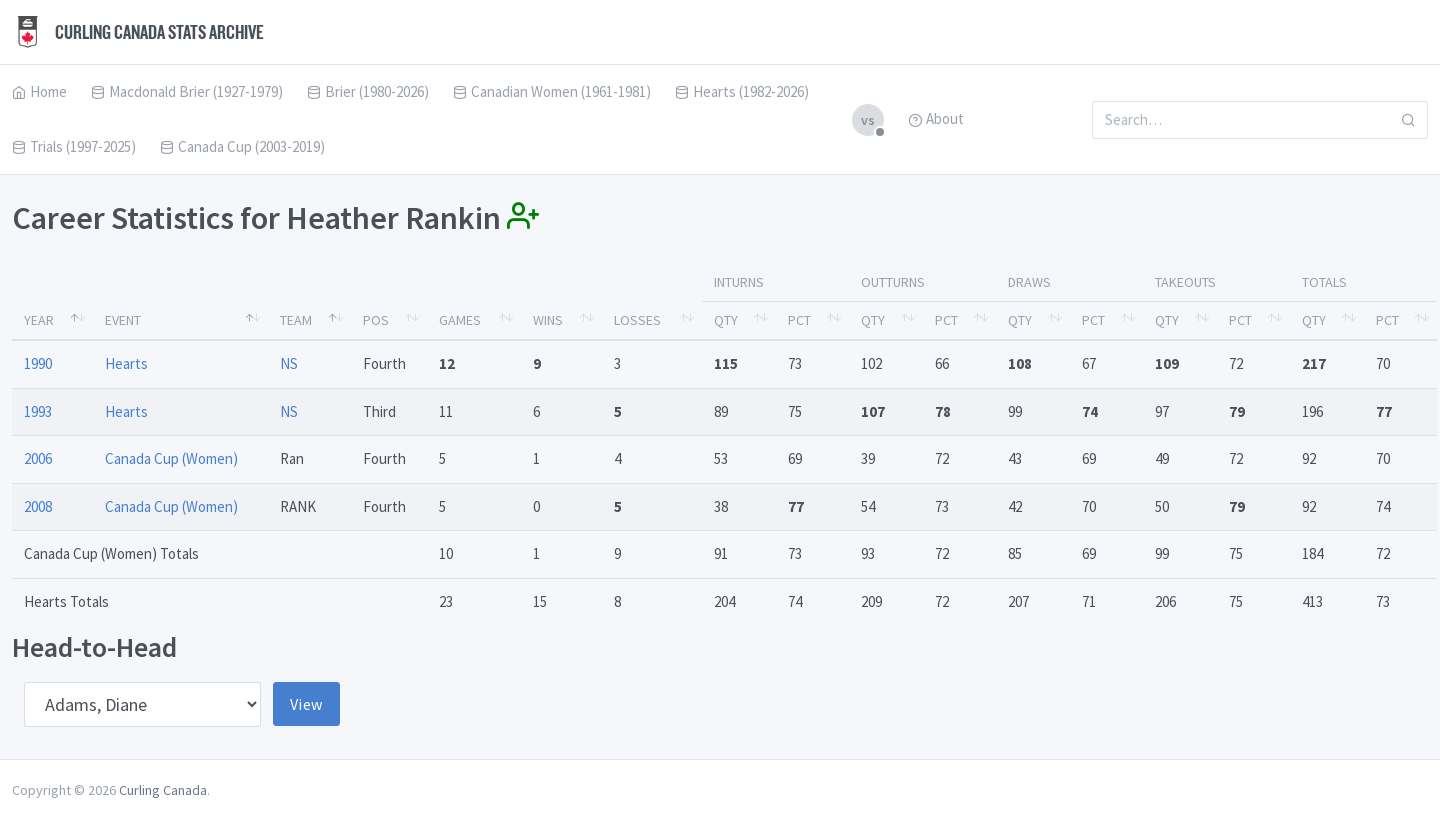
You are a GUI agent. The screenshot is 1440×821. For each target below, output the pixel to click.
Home (39, 91)
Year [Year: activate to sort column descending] (39, 320)
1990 (38, 363)
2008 (38, 506)
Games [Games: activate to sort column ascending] (460, 320)
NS (289, 363)
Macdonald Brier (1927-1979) (187, 91)
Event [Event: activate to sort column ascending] (123, 320)
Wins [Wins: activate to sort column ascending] (548, 320)
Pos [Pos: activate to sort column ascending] (376, 320)
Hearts (126, 363)
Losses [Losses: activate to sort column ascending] (637, 320)
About (936, 118)
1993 (38, 411)
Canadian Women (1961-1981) (552, 91)
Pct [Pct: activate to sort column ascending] (799, 320)
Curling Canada (163, 790)
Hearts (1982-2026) (742, 91)
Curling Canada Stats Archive (138, 32)
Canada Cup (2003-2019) (242, 146)
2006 (38, 458)
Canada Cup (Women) (171, 458)
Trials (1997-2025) (74, 146)
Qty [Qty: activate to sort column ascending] (726, 320)
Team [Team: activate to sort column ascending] (296, 320)
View (306, 704)
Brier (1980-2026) (368, 91)
